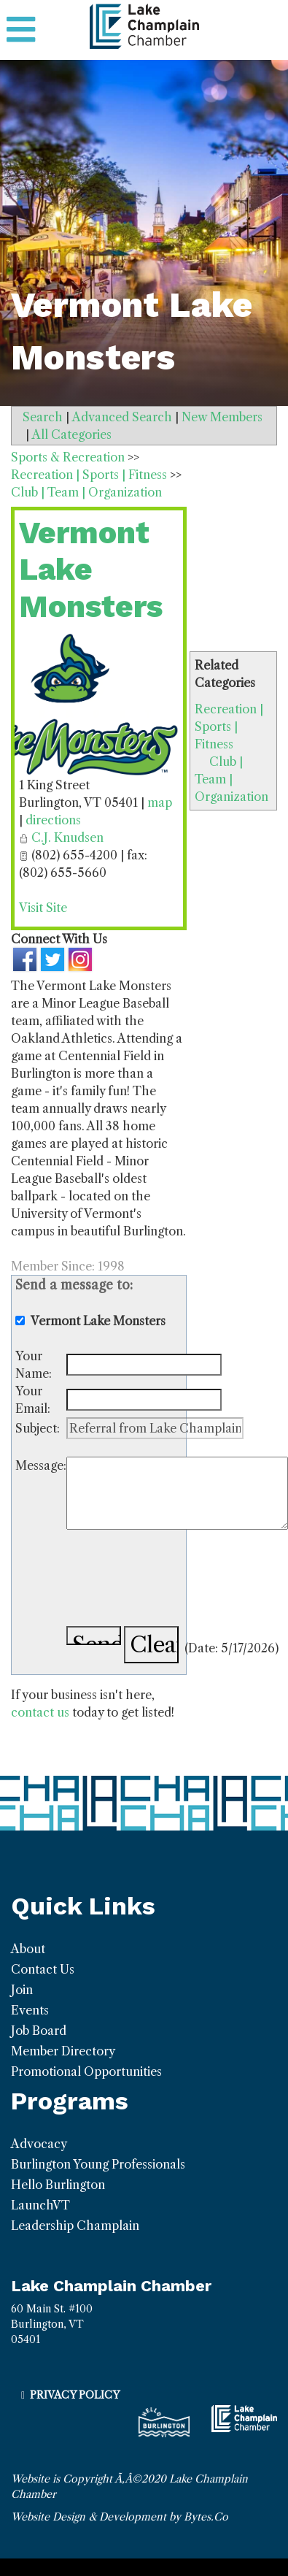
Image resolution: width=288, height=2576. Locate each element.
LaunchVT (40, 2205)
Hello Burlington (58, 2184)
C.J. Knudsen (67, 837)
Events (30, 2010)
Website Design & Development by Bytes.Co (119, 2516)
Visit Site (43, 907)
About (28, 1948)
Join (22, 1989)
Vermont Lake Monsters (91, 569)
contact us (40, 1712)
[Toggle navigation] (21, 30)
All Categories (72, 434)
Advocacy (39, 2143)
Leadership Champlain (75, 2225)
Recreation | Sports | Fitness (229, 726)
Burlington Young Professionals (98, 2164)
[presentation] (177, 1580)
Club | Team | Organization (231, 779)
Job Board (38, 2030)
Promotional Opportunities (86, 2071)
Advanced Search (122, 417)
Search (43, 417)
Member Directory (63, 2051)
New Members (222, 417)
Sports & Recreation (68, 457)
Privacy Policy (75, 2394)
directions (53, 820)
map (159, 802)
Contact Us (42, 1969)
